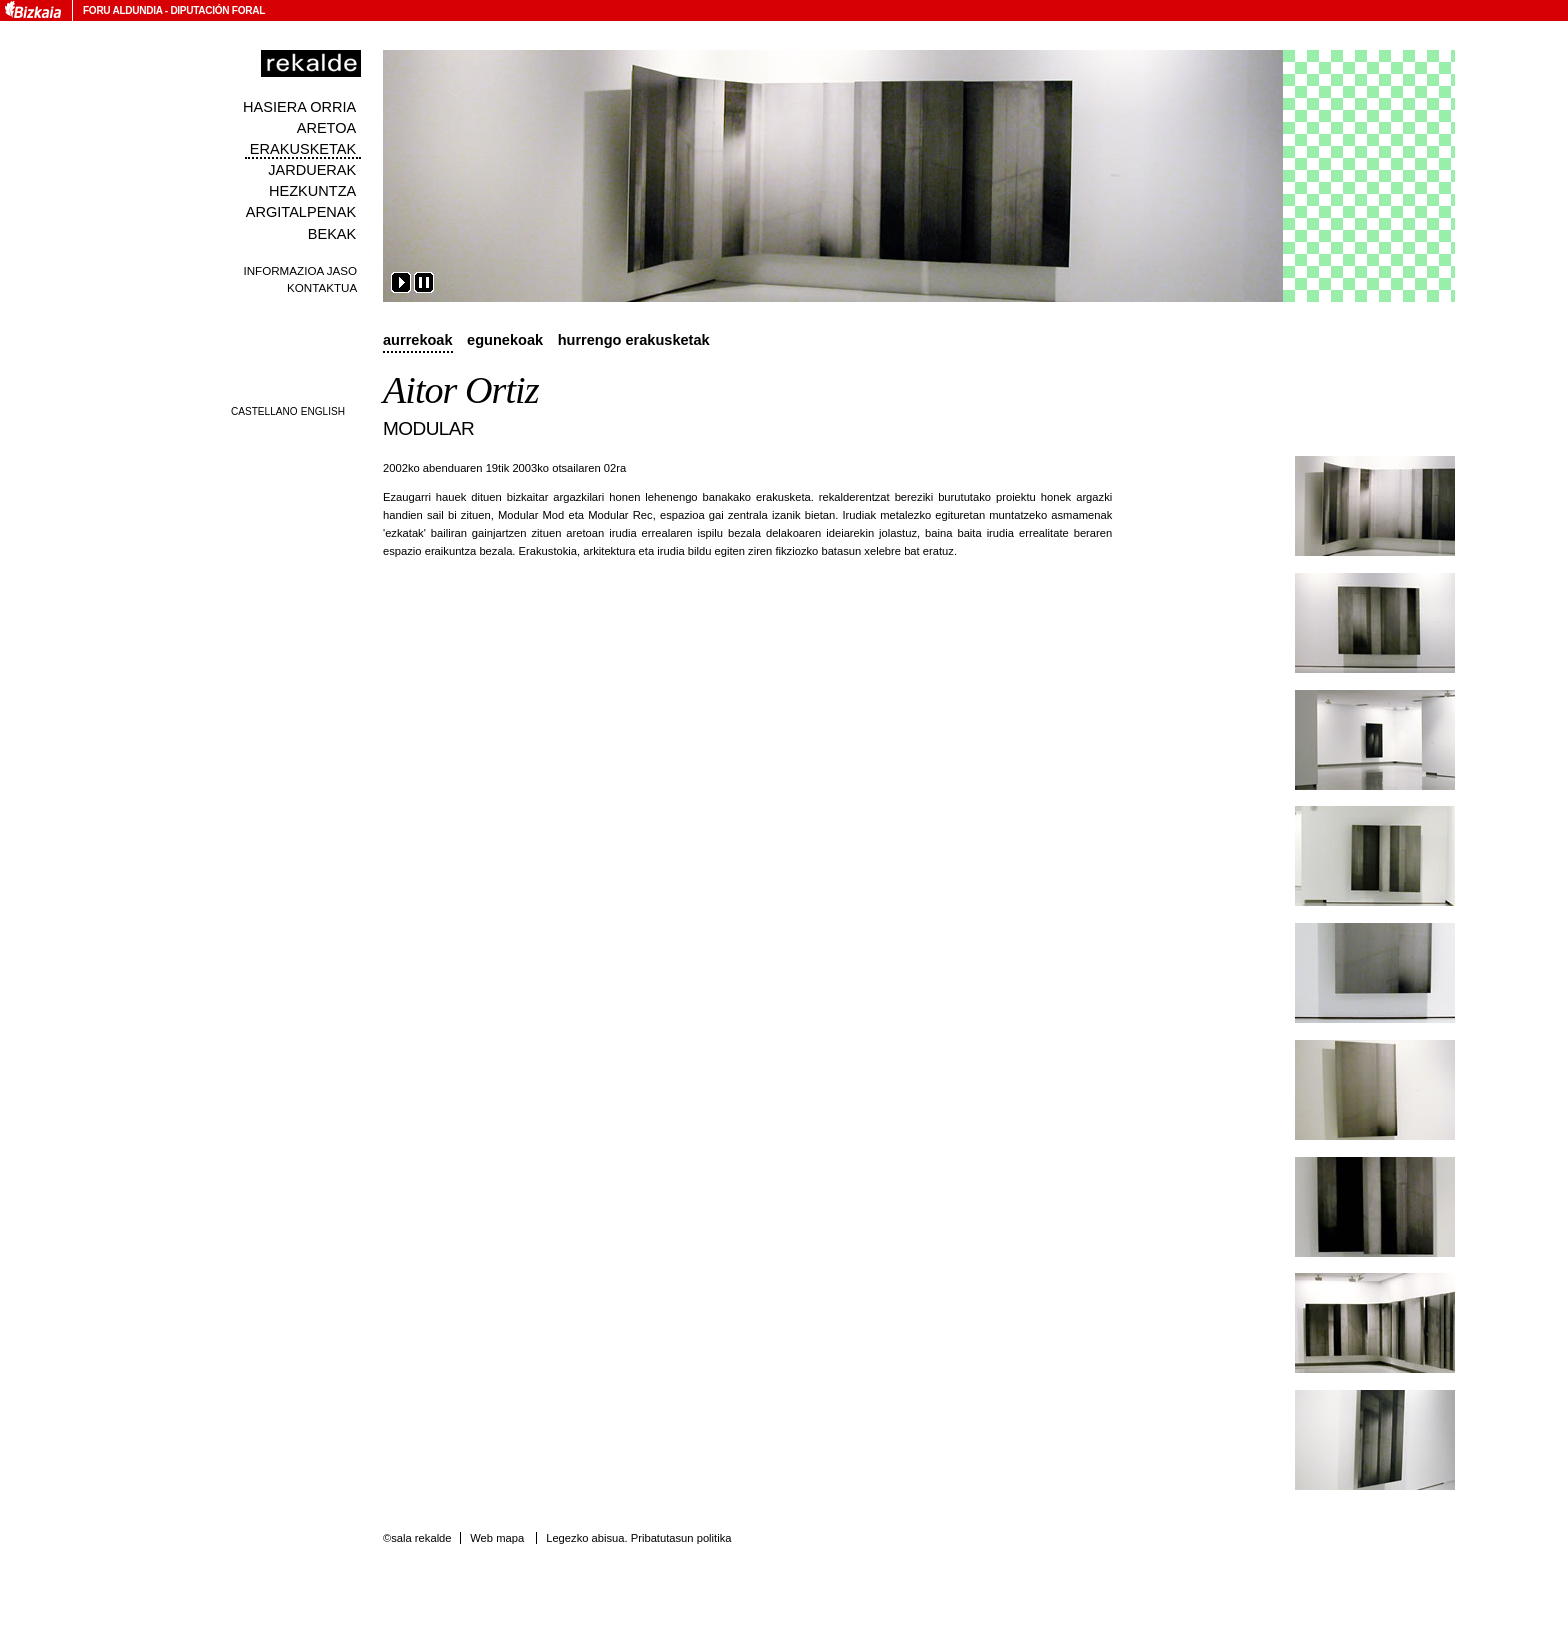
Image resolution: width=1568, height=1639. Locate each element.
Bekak (332, 234)
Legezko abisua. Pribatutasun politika (638, 1538)
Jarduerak (312, 170)
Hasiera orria (299, 107)
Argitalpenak (301, 212)
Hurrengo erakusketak (634, 340)
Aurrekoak (418, 340)
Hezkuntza (312, 191)
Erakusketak (303, 149)
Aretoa (327, 128)
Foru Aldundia (122, 10)
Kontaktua (322, 287)
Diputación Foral (217, 10)
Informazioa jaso (300, 270)
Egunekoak (505, 340)
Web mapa (497, 1538)
